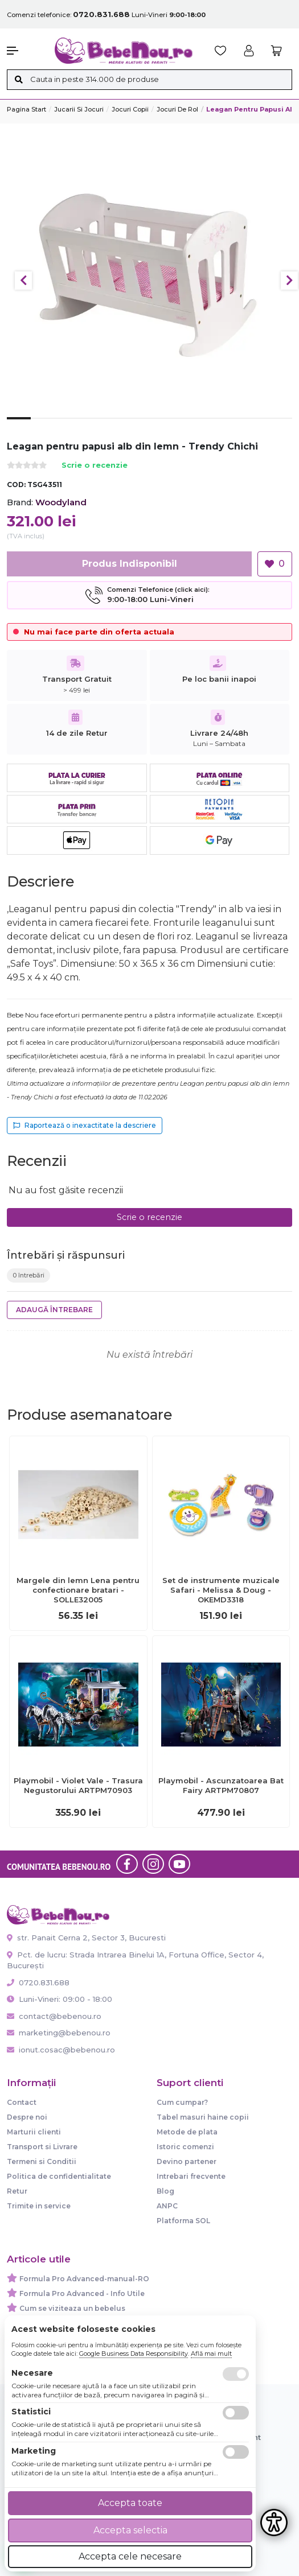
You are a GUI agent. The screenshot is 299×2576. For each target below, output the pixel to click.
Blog (165, 2191)
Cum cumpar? (182, 2102)
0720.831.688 (38, 1982)
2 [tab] (43, 427)
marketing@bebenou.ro (58, 2032)
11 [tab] (257, 427)
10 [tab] (233, 427)
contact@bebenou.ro (54, 2016)
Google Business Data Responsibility (133, 2353)
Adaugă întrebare (54, 1309)
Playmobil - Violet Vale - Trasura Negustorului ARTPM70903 (78, 1785)
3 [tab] (67, 427)
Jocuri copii (130, 109)
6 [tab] (138, 427)
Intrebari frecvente (191, 2176)
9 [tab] (209, 427)
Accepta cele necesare (130, 2556)
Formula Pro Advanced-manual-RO (84, 2278)
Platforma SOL (183, 2220)
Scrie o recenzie (95, 465)
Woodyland (61, 502)
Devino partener (186, 2161)
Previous (23, 280)
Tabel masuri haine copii (203, 2117)
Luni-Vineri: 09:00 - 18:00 (59, 1999)
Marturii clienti (34, 2132)
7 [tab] (162, 427)
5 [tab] (114, 427)
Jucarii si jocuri (79, 109)
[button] (25, 51)
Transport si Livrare (42, 2146)
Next (289, 280)
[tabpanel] (149, 275)
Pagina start (26, 109)
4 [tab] (90, 427)
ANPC (167, 2206)
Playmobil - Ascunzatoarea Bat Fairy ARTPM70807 (221, 1785)
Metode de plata (187, 2132)
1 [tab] (19, 426)
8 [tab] (185, 427)
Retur (17, 2191)
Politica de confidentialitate (59, 2176)
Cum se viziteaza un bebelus (72, 2308)
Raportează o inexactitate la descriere (84, 1125)
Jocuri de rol (177, 109)
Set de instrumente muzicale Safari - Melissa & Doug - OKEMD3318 (221, 1590)
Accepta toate (130, 2502)
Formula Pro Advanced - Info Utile (82, 2293)
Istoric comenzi (185, 2146)
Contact (21, 2102)
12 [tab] (280, 427)
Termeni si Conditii (41, 2161)
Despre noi (27, 2117)
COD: (16, 484)
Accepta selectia (130, 2530)
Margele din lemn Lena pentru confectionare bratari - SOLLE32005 (78, 1590)
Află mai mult (211, 2353)
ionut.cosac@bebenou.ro (61, 2049)
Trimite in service (39, 2206)
